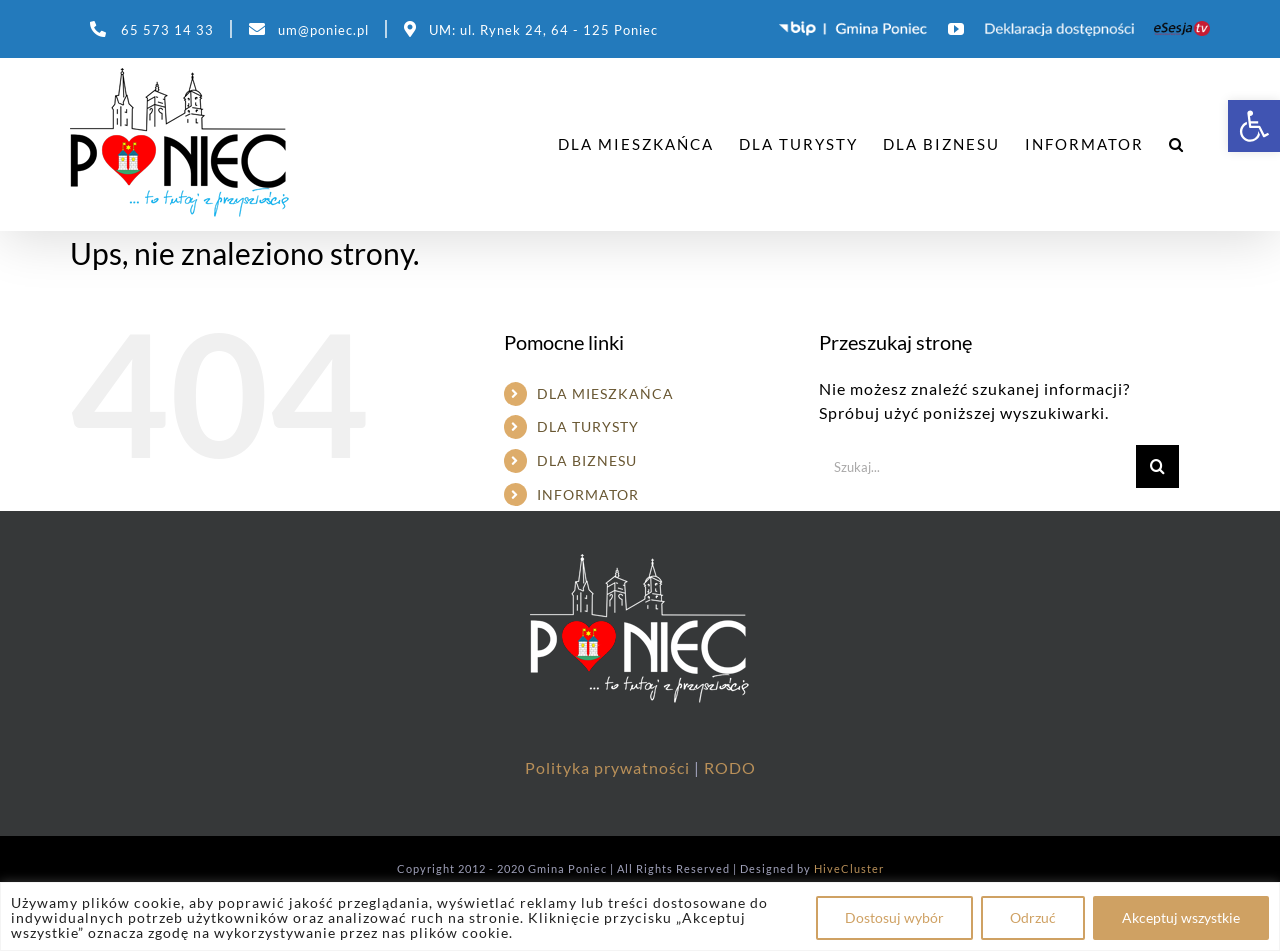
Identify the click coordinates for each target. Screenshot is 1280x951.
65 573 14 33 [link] (167, 30)
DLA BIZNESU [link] (587, 460)
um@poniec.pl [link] (323, 30)
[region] (640, 916)
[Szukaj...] (977, 466)
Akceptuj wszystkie (1181, 917)
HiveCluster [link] (849, 868)
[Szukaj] (1157, 466)
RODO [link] (730, 767)
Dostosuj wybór (894, 917)
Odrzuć (1033, 917)
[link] (1254, 126)
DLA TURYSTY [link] (588, 426)
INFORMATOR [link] (588, 494)
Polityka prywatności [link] (609, 767)
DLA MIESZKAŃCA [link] (605, 393)
